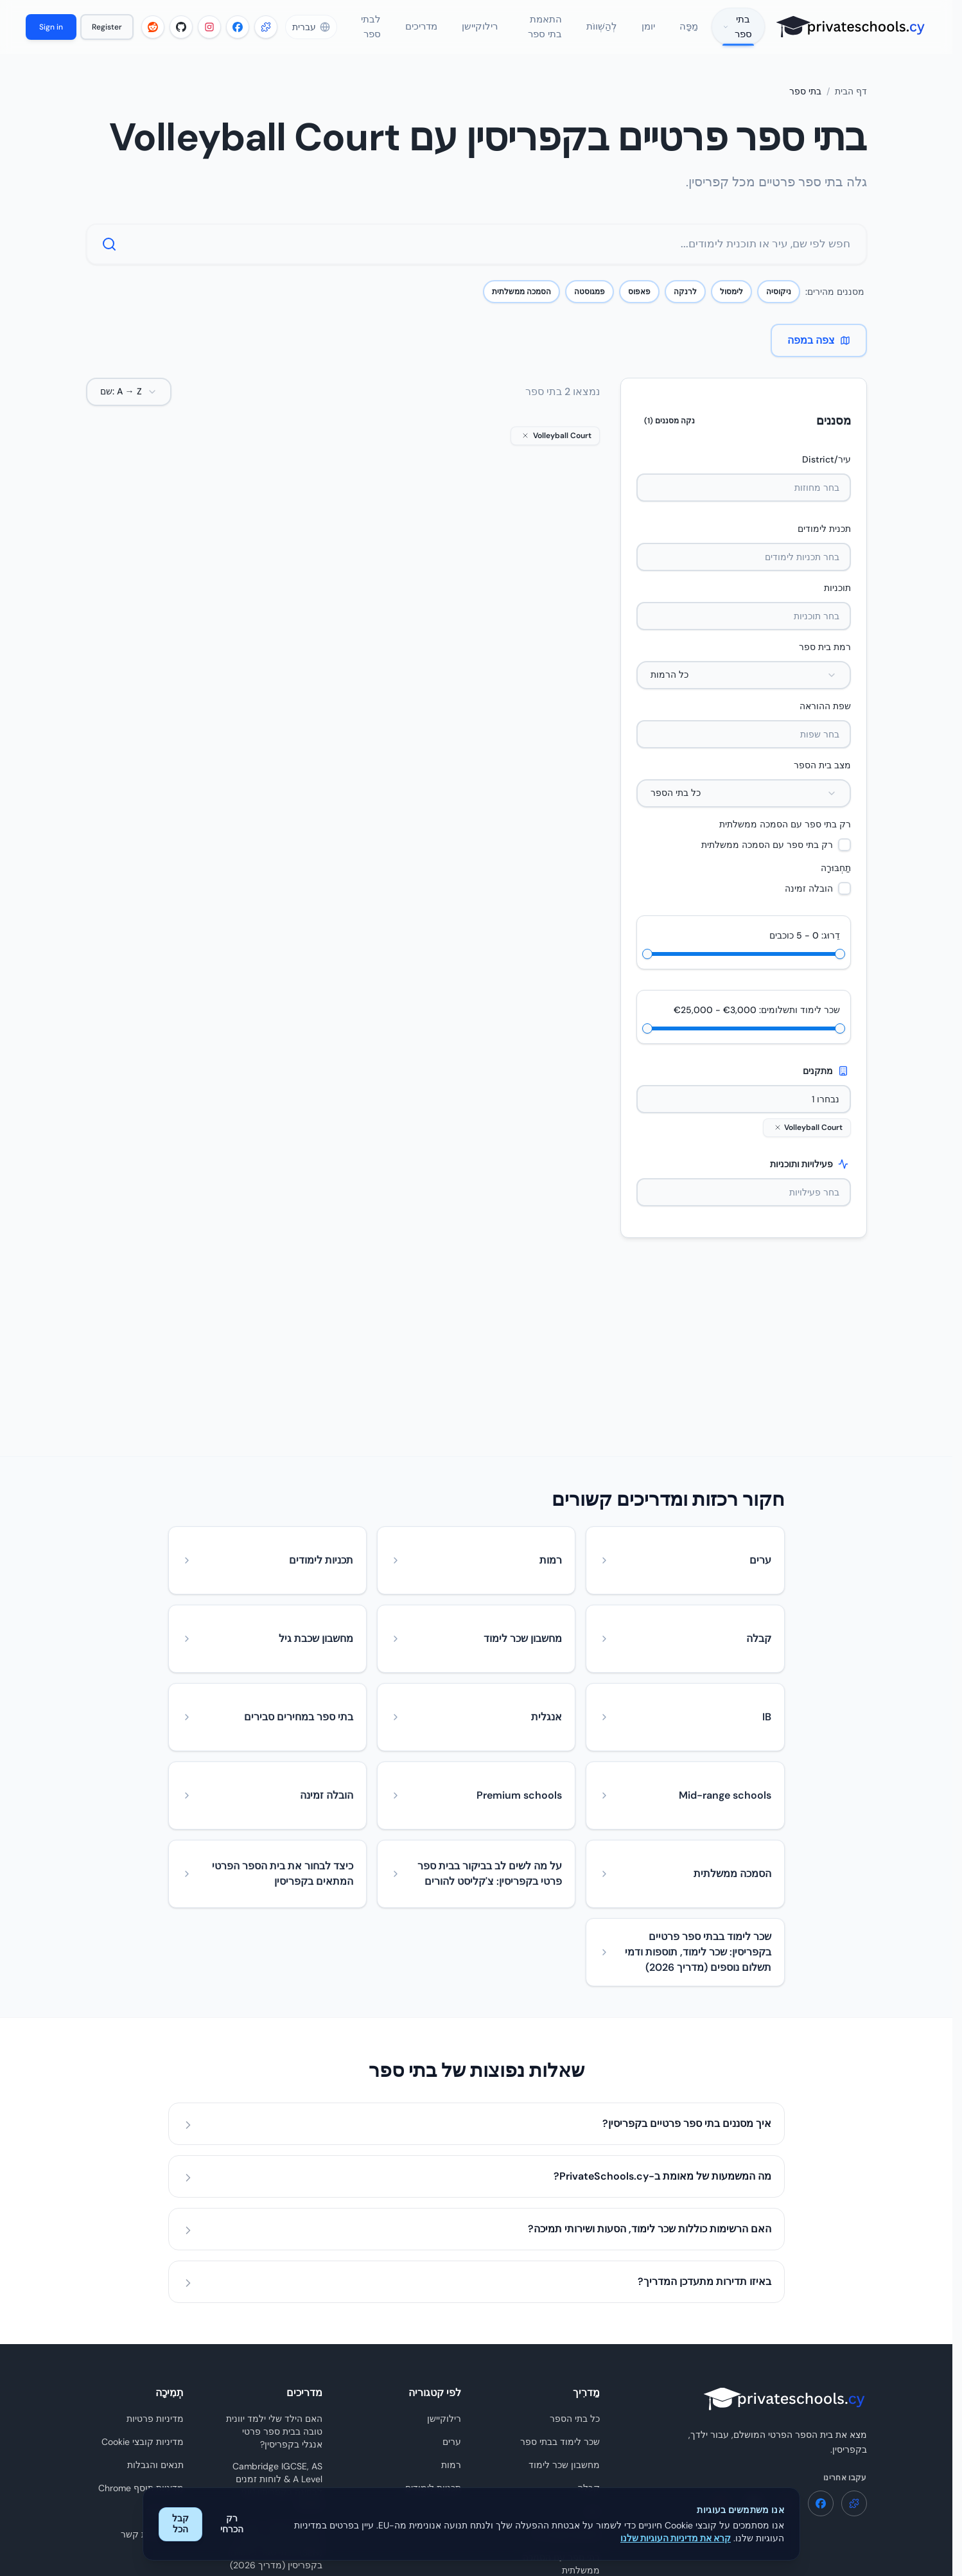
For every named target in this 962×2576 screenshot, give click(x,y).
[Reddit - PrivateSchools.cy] (150, 34)
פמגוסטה (589, 306)
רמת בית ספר (825, 661)
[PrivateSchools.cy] (845, 34)
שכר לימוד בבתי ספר (560, 2268)
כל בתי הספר (575, 2245)
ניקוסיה (778, 306)
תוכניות (837, 602)
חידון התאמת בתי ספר (557, 2465)
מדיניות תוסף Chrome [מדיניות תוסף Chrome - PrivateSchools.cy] (141, 2314)
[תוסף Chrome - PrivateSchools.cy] (263, 34)
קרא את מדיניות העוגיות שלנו (675, 2538)
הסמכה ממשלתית (521, 306)
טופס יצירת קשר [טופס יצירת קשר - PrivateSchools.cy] (152, 2361)
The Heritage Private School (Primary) (355, 648)
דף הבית (851, 106)
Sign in (50, 34)
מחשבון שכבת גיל (566, 2361)
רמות (451, 2291)
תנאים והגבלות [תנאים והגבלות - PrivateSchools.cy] (155, 2291)
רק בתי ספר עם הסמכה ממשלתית (785, 838)
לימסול (731, 306)
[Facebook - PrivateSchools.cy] (235, 34)
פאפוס (639, 306)
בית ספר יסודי (376, 723)
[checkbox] (844, 858)
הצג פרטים (519, 848)
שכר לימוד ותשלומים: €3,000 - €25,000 (757, 1024)
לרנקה (685, 306)
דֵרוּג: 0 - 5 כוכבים (804, 949)
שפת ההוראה (825, 720)
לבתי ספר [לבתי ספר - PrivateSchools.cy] (165, 2337)
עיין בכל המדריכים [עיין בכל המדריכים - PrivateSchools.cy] (288, 2486)
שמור (519, 791)
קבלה (588, 2314)
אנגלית (563, 698)
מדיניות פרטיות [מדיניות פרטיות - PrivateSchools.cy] (155, 2245)
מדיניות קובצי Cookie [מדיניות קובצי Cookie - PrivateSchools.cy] (142, 2268)
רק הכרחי (231, 2524)
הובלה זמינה (809, 902)
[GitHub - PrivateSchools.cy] (179, 34)
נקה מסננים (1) (669, 435)
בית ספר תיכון (552, 723)
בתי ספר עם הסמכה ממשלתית (561, 2390)
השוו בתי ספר (574, 2442)
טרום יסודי (314, 723)
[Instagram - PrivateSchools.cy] (207, 34)
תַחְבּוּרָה (836, 882)
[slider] (652, 968)
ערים (451, 2268)
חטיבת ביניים (487, 723)
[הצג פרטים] (519, 542)
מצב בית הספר (822, 779)
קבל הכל (180, 2524)
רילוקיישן (444, 2245)
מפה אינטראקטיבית (562, 2418)
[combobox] (743, 689)
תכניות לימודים (433, 2314)
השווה (519, 820)
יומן (593, 2337)
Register (105, 34)
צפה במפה (818, 354)
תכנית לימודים (824, 543)
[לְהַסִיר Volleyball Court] (778, 1142)
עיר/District (826, 473)
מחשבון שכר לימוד (564, 2291)
